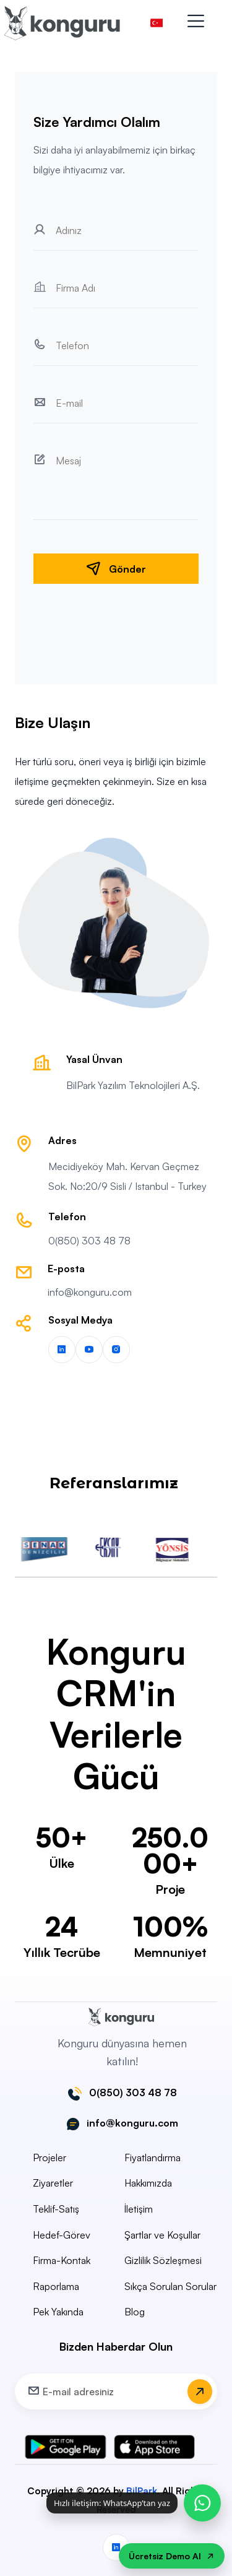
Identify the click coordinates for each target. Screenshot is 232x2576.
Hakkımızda (148, 2183)
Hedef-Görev (61, 2235)
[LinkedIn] (61, 1349)
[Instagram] (116, 1349)
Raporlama (56, 2286)
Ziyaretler (53, 2183)
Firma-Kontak (61, 2260)
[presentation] (116, 618)
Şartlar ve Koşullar (162, 2235)
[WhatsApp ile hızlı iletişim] (202, 2503)
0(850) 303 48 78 (89, 1240)
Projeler (49, 2157)
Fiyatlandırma (152, 2157)
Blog (134, 2311)
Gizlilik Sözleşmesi (163, 2260)
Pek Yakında (58, 2311)
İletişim (138, 2209)
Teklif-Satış (56, 2209)
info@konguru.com (90, 1292)
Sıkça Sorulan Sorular (170, 2286)
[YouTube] (89, 1349)
